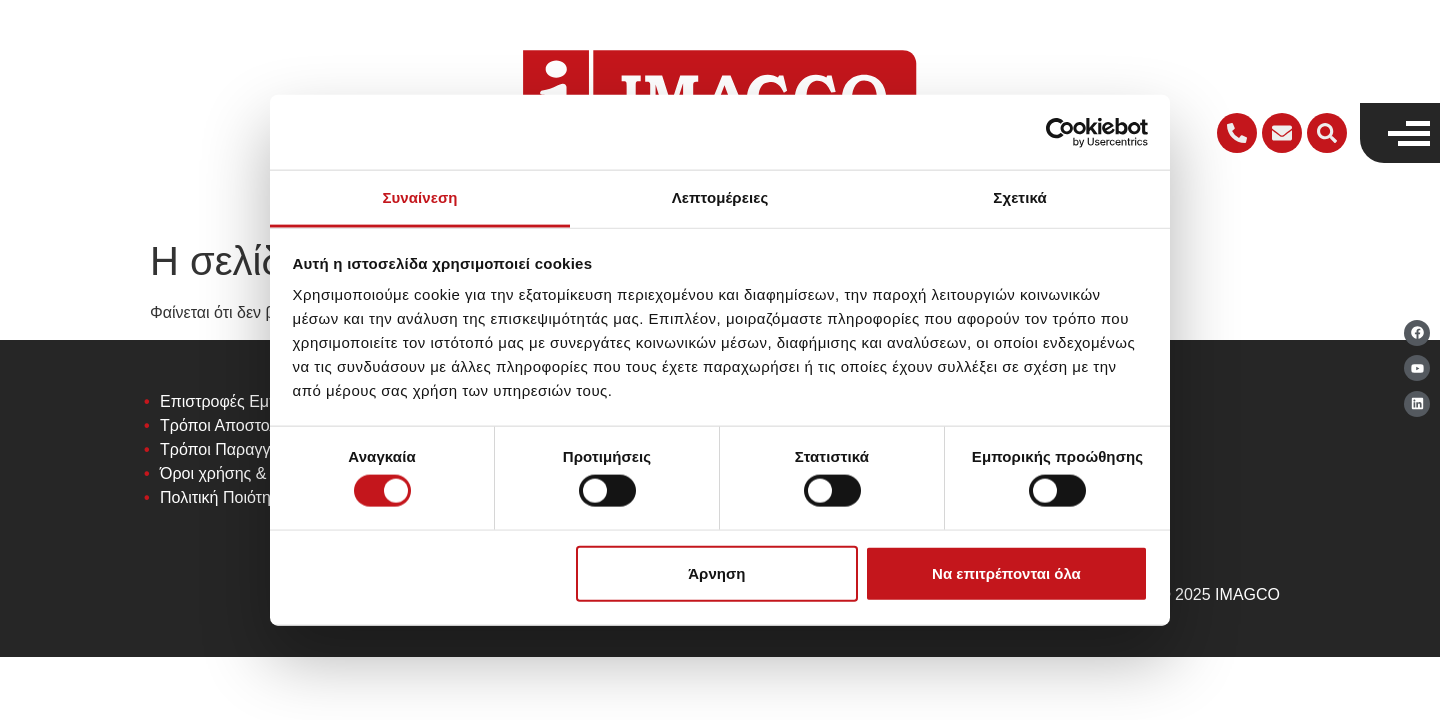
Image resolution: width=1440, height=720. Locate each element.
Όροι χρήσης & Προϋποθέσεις (266, 473)
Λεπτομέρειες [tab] (720, 197)
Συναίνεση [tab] (419, 197)
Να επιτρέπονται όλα (1006, 572)
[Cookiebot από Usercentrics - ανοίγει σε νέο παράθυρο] (1060, 132)
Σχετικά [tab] (1019, 197)
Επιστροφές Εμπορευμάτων (259, 401)
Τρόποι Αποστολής (227, 425)
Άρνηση (716, 572)
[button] (1327, 133)
